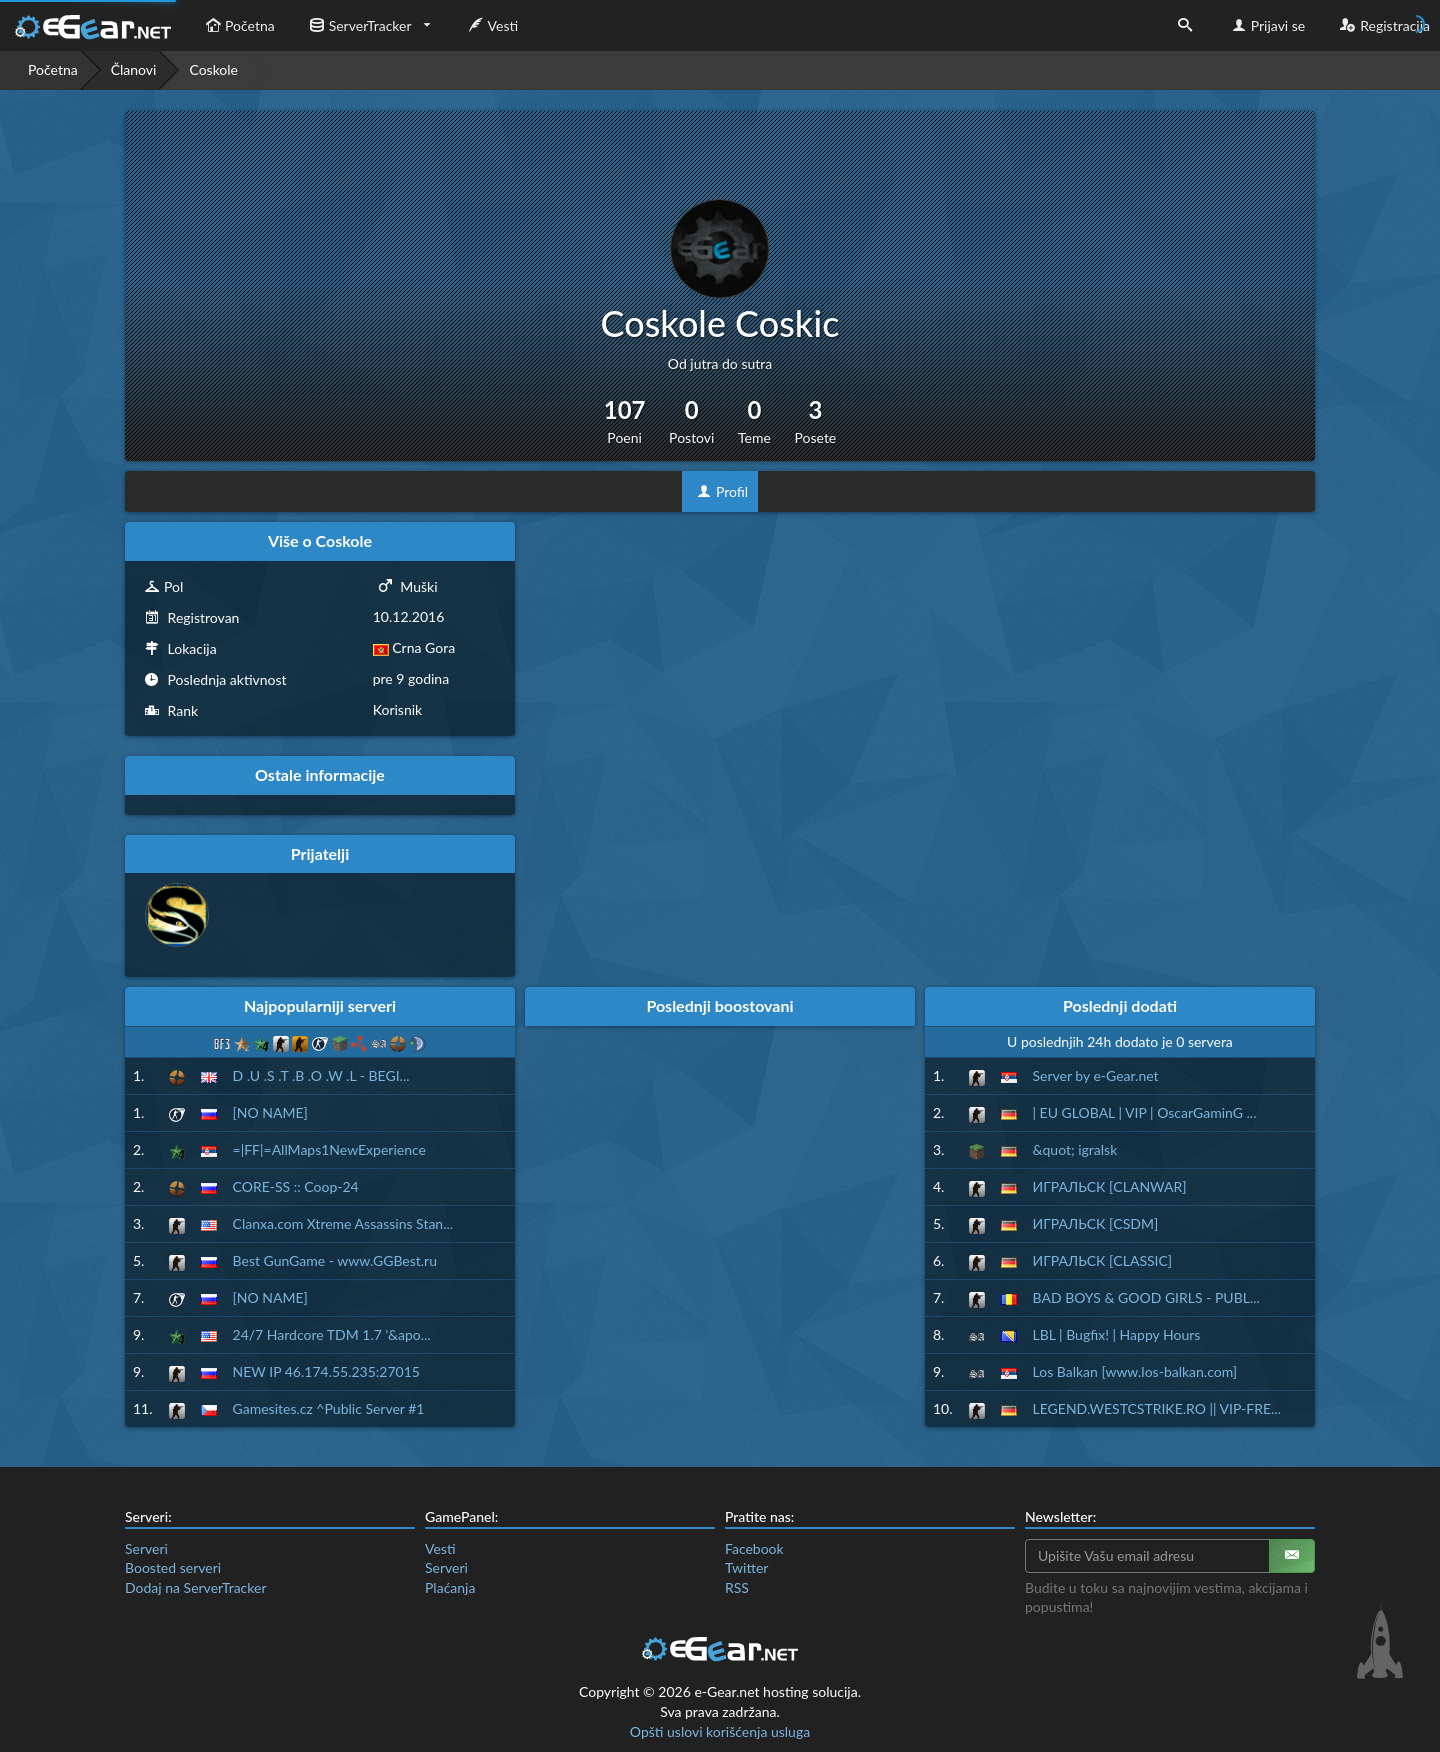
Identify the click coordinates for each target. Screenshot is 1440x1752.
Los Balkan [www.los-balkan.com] (1135, 1371)
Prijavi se (1266, 25)
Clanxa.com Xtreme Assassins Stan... (343, 1223)
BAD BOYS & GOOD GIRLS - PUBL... (1146, 1297)
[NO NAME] (270, 1112)
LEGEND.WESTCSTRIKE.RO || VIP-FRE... (1157, 1408)
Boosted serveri (173, 1567)
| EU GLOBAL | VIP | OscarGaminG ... (1145, 1112)
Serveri (146, 1548)
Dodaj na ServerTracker (195, 1587)
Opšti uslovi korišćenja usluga (720, 1731)
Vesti (491, 25)
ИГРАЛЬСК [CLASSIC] (1103, 1260)
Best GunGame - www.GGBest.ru (335, 1260)
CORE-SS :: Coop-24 (296, 1186)
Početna (238, 25)
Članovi (134, 69)
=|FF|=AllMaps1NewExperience (329, 1149)
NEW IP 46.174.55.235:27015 (326, 1371)
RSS (737, 1587)
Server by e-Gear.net (1096, 1075)
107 (625, 421)
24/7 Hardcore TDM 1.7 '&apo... (332, 1334)
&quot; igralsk (1075, 1149)
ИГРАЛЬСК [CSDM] (1096, 1223)
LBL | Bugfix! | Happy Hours (1117, 1334)
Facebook (754, 1548)
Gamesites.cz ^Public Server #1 (329, 1408)
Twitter (746, 1567)
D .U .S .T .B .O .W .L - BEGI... (321, 1075)
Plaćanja (450, 1587)
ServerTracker (358, 25)
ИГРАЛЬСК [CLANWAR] (1110, 1186)
